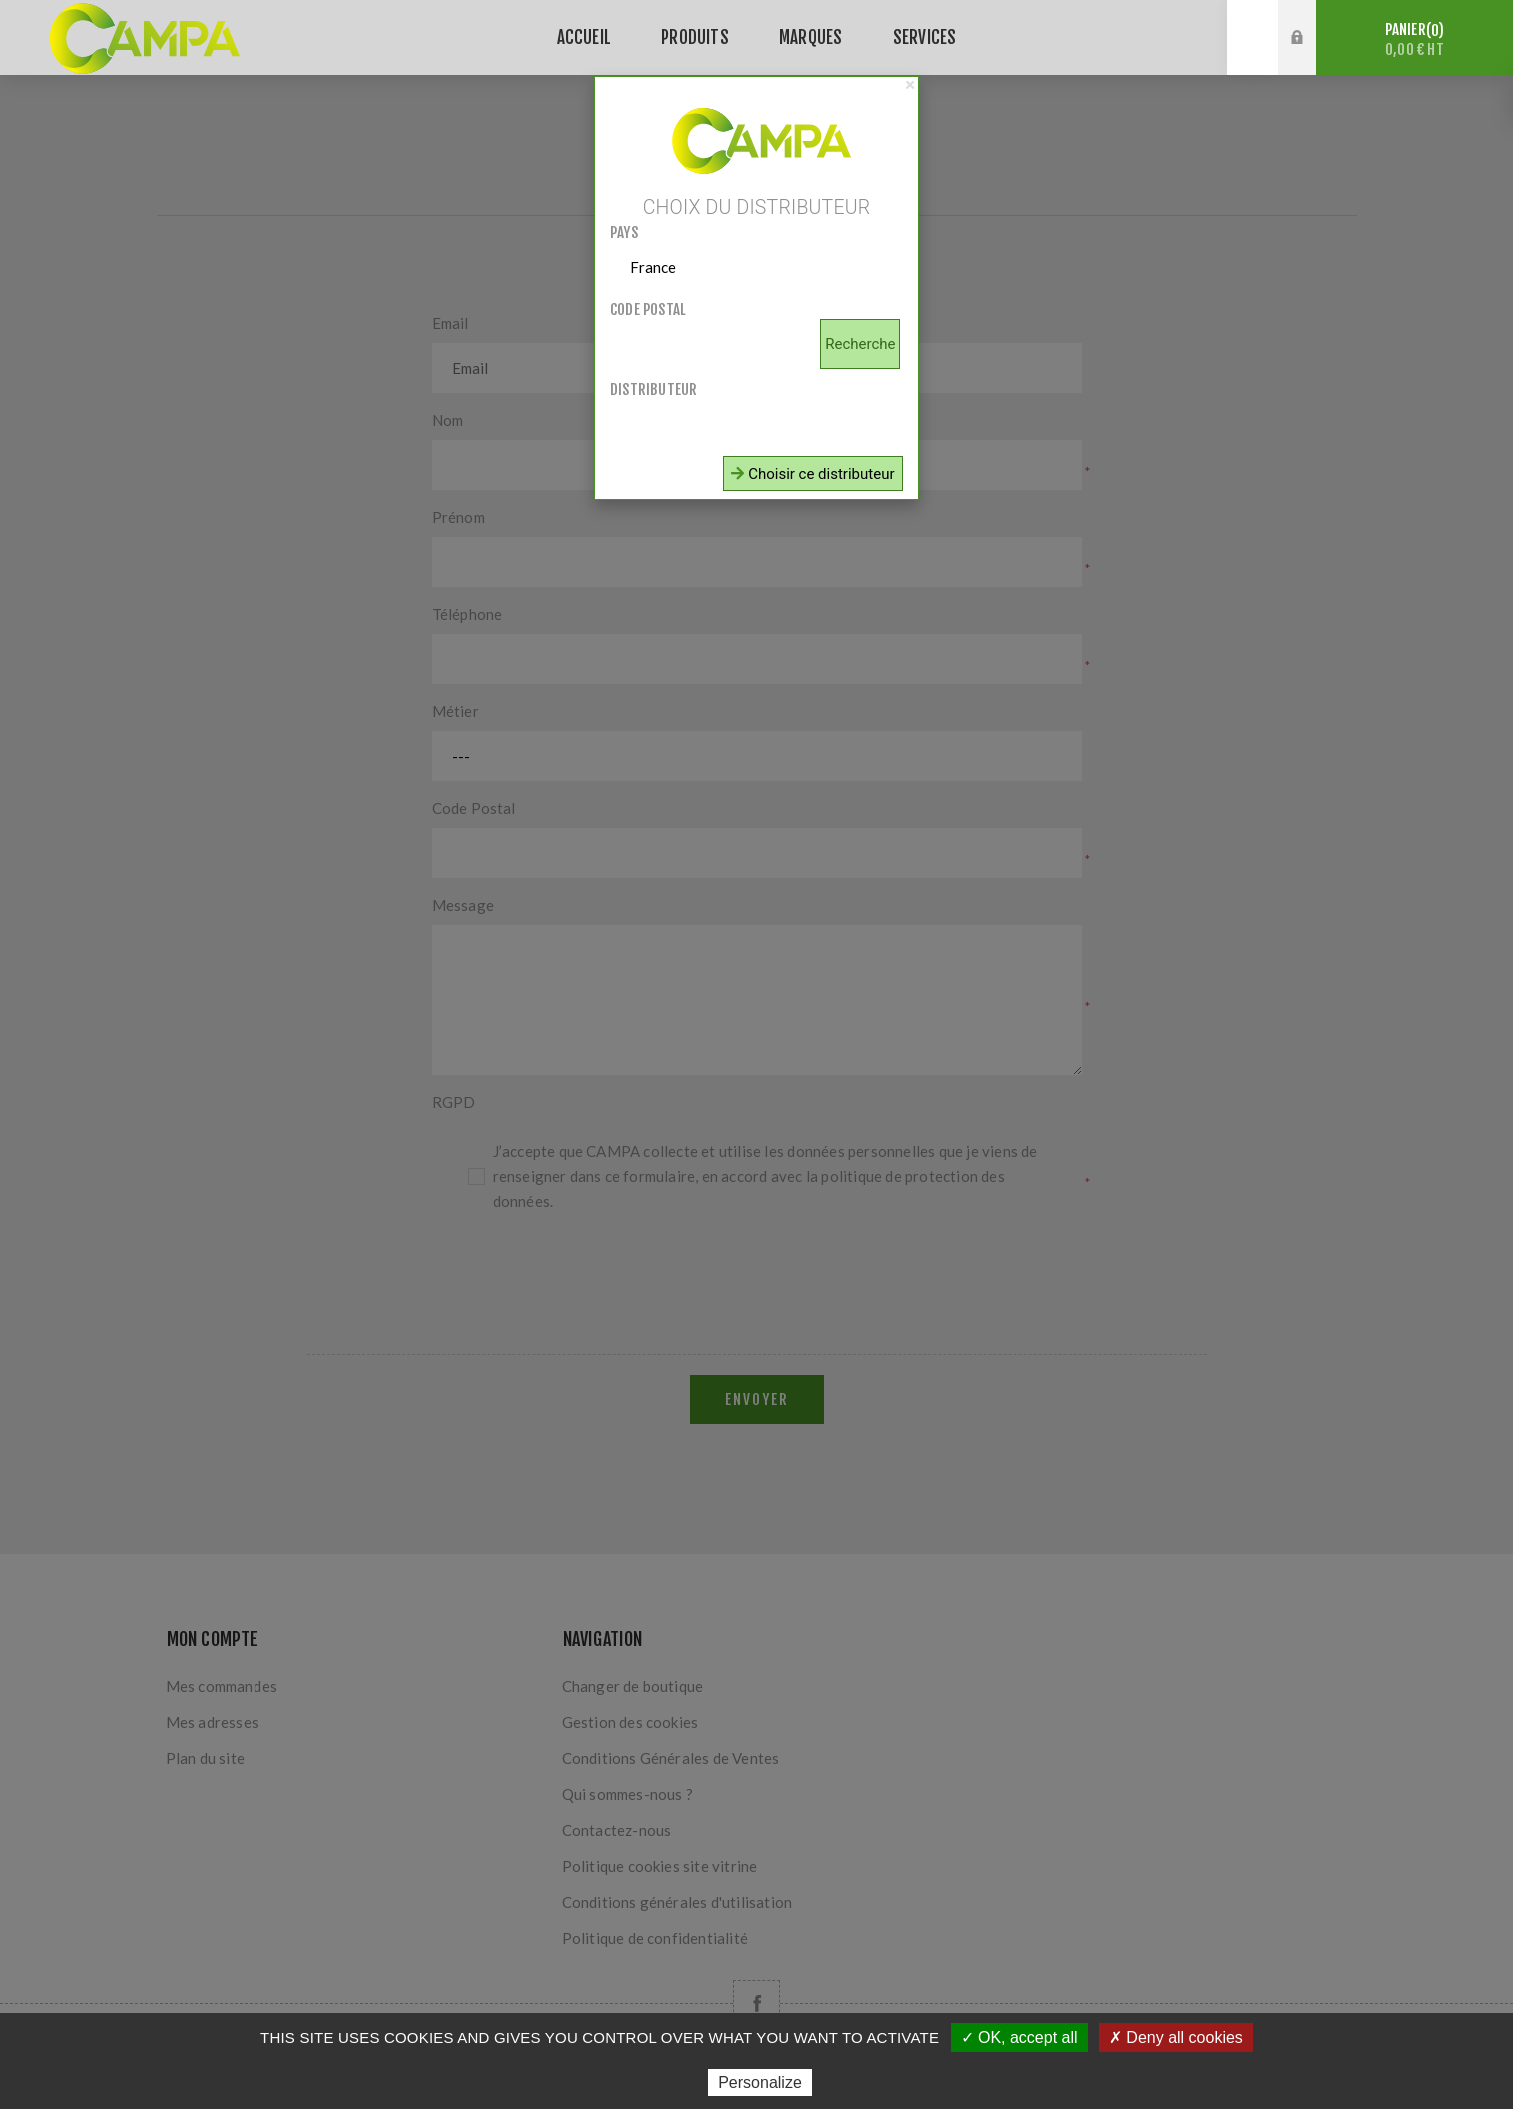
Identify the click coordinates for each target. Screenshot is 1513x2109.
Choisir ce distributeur (812, 474)
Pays (624, 232)
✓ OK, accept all (1019, 2037)
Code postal (648, 309)
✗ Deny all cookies (1176, 2037)
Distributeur (653, 389)
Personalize (760, 2082)
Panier (1414, 39)
